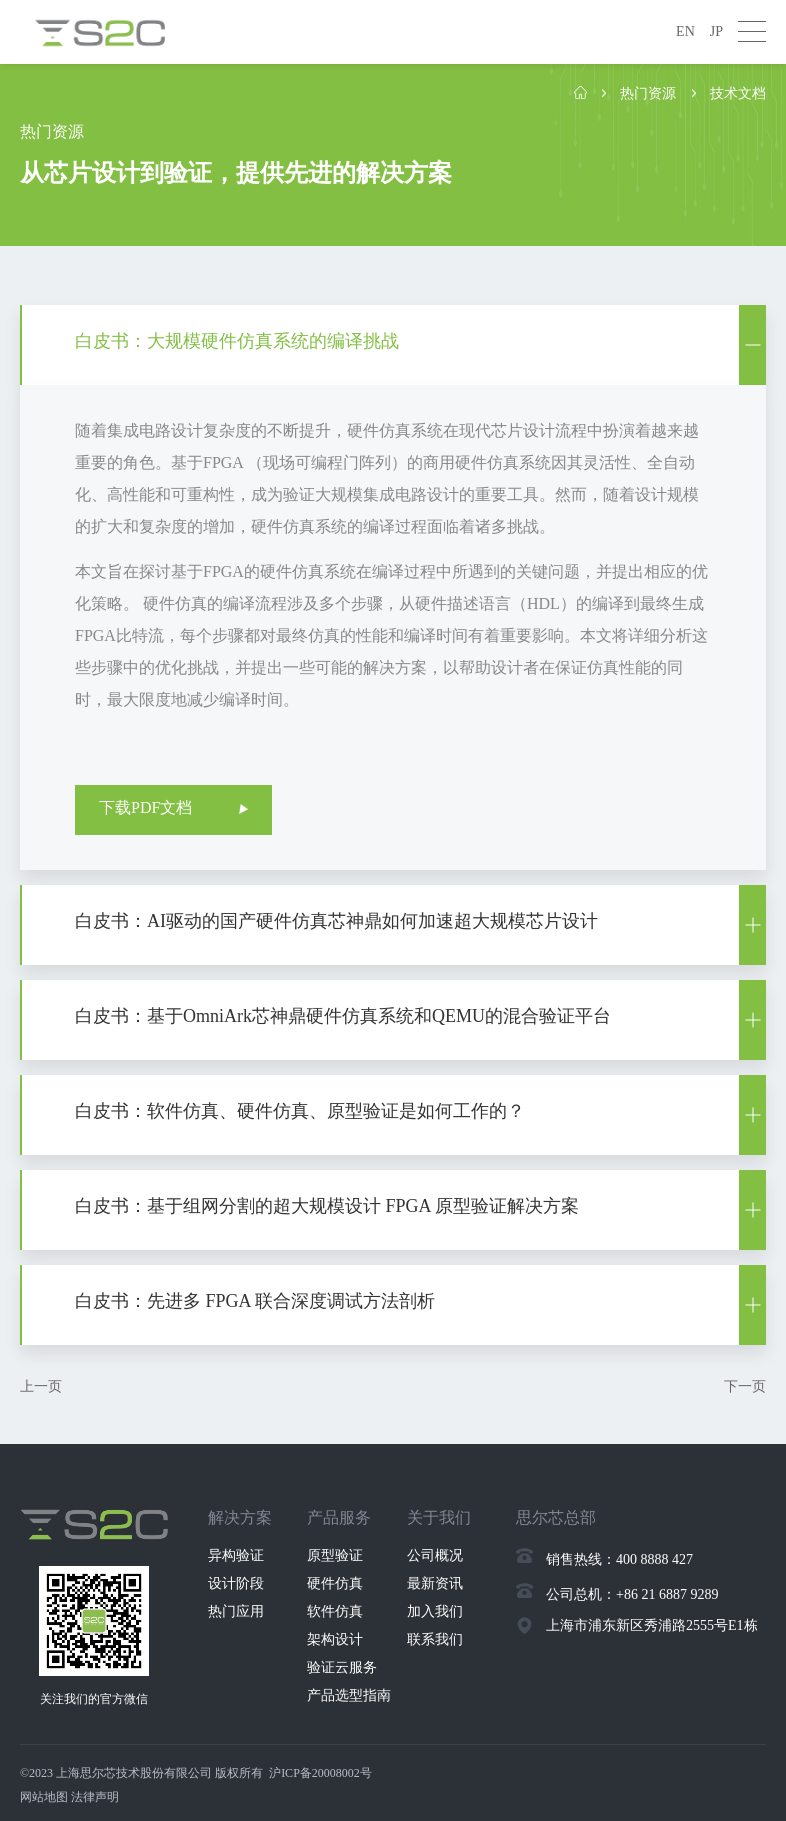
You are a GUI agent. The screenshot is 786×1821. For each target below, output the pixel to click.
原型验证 (335, 1555)
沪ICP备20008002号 (320, 1773)
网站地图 (44, 1797)
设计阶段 (236, 1583)
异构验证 (236, 1555)
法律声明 (95, 1797)
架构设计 (335, 1639)
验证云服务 (342, 1667)
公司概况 (435, 1555)
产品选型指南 (349, 1695)
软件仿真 (335, 1611)
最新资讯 (435, 1583)
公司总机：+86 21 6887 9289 (632, 1594)
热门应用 (236, 1611)
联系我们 (435, 1639)
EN (685, 31)
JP (716, 31)
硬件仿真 (335, 1583)
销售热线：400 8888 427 (619, 1559)
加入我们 (435, 1611)
